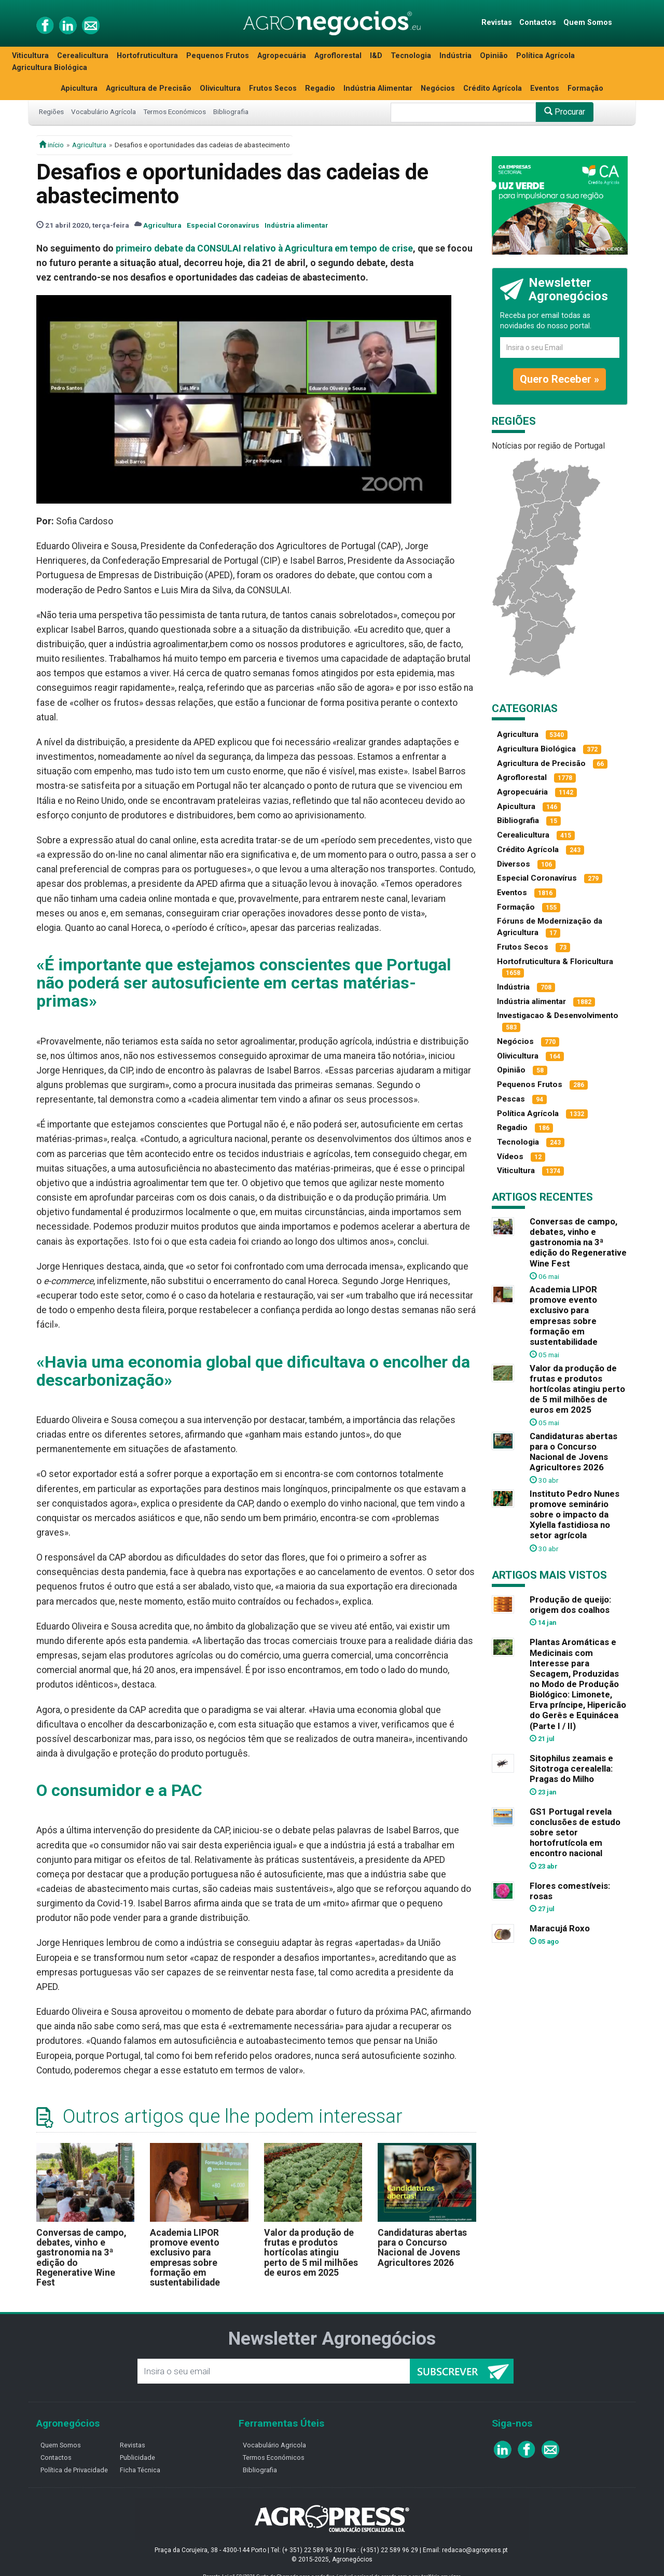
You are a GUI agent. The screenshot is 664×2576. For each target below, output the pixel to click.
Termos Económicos (174, 111)
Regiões (51, 111)
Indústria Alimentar (377, 88)
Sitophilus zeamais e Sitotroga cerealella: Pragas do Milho (571, 1768)
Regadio (320, 88)
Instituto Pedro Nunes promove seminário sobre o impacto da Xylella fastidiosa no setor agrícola (574, 1514)
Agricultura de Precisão (148, 88)
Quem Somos (587, 22)
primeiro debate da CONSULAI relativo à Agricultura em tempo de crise (264, 248)
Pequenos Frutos (217, 55)
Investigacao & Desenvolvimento (557, 1015)
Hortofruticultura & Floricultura (555, 961)
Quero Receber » (559, 379)
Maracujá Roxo (560, 1928)
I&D (376, 55)
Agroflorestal (338, 55)
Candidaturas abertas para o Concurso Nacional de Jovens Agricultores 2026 (422, 2247)
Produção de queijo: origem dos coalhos (570, 1604)
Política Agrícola (545, 55)
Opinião (494, 55)
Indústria (455, 55)
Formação (585, 88)
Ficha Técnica (140, 2470)
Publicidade (137, 2457)
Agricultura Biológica (49, 67)
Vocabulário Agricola (274, 2445)
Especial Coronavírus (223, 225)
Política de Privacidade (74, 2470)
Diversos (513, 864)
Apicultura (79, 88)
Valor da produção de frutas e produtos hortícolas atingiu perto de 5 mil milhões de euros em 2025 (311, 2252)
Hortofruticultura (147, 55)
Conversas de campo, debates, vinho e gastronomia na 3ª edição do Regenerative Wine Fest (81, 2257)
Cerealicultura (82, 55)
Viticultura (30, 55)
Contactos (537, 22)
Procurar (564, 112)
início (51, 145)
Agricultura (89, 145)
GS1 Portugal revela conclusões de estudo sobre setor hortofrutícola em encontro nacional (575, 1832)
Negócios (438, 88)
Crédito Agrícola (492, 88)
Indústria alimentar (296, 225)
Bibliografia (230, 111)
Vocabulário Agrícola (103, 111)
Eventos (544, 88)
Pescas (511, 1099)
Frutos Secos (273, 88)
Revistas (496, 22)
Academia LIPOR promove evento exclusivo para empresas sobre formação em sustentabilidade (185, 2257)
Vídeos (510, 1156)
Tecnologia (411, 55)
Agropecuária (281, 55)
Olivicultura (220, 88)
